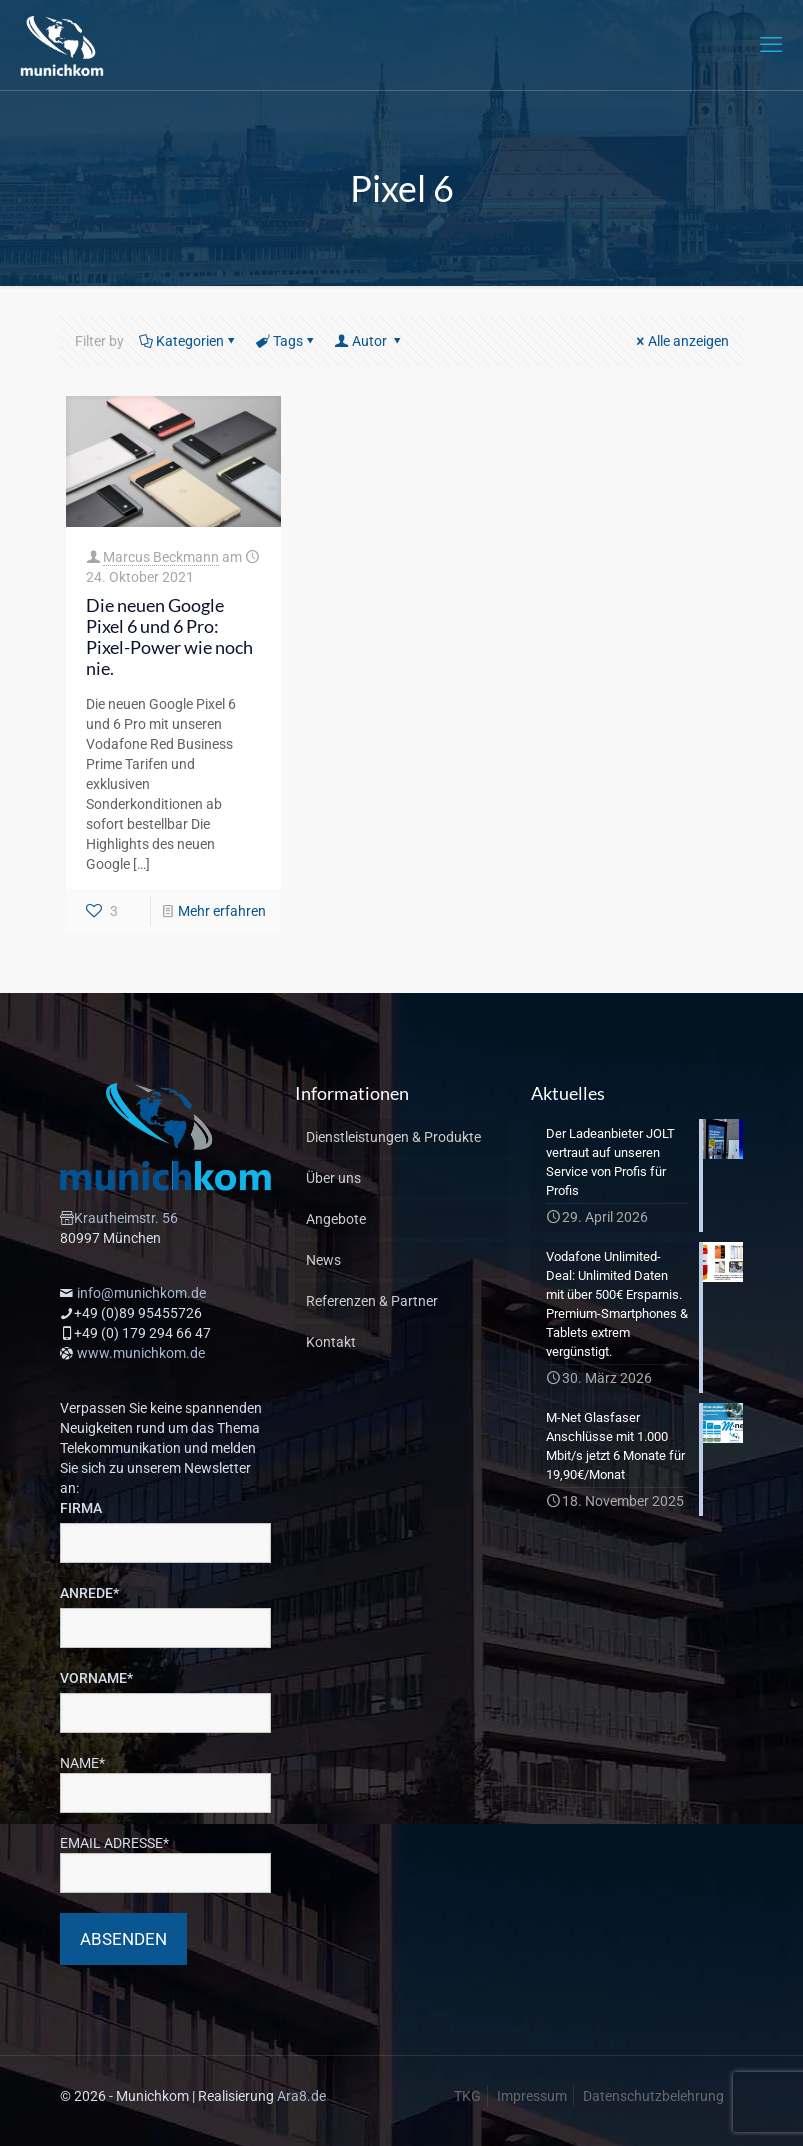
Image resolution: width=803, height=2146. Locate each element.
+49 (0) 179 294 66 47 (142, 1333)
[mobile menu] (771, 45)
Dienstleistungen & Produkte (393, 1137)
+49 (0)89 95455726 (138, 1313)
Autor (369, 341)
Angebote (336, 1219)
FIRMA (81, 1508)
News (323, 1260)
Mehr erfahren (222, 911)
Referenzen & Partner (372, 1301)
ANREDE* (89, 1593)
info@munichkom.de (141, 1293)
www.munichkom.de (141, 1353)
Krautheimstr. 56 (126, 1218)
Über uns (333, 1178)
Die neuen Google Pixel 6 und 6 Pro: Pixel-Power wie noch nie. (169, 636)
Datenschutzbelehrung (653, 2096)
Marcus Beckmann (161, 557)
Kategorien (188, 341)
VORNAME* (96, 1678)
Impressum (532, 2096)
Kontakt (331, 1342)
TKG (467, 2096)
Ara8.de (301, 2096)
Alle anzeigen (681, 341)
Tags (286, 341)
